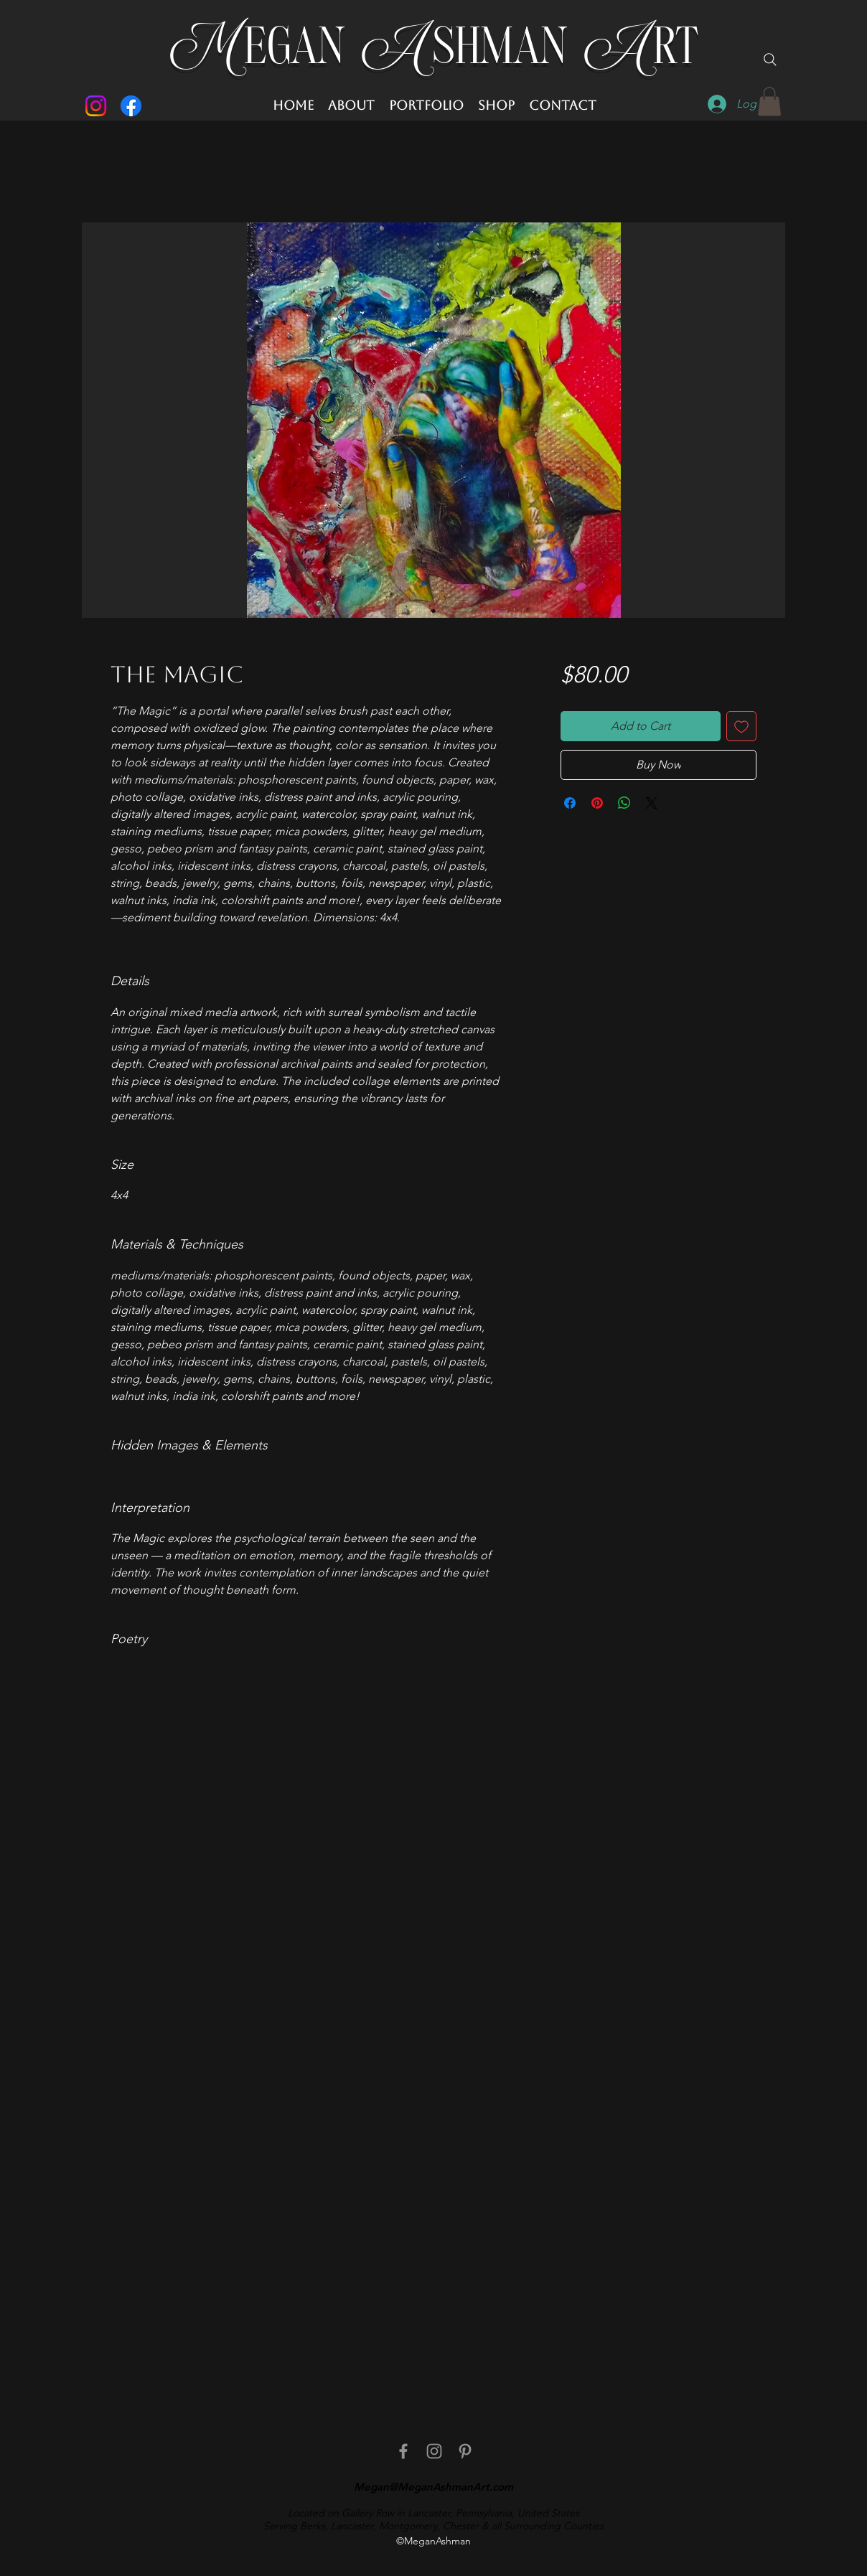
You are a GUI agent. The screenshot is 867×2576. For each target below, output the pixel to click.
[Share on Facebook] (569, 803)
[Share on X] (651, 803)
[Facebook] (131, 106)
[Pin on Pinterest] (597, 803)
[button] (769, 101)
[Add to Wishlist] (741, 726)
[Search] (770, 59)
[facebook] (403, 2451)
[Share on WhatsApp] (624, 803)
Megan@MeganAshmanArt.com (433, 2486)
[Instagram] (96, 106)
